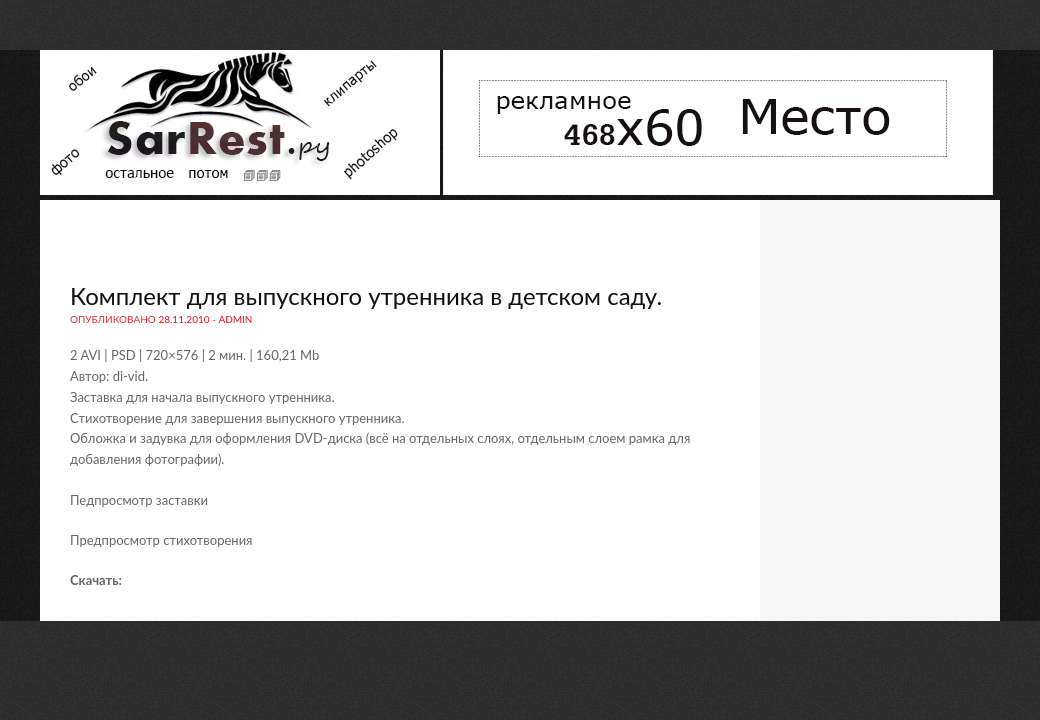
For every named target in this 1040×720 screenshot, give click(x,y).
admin (235, 319)
